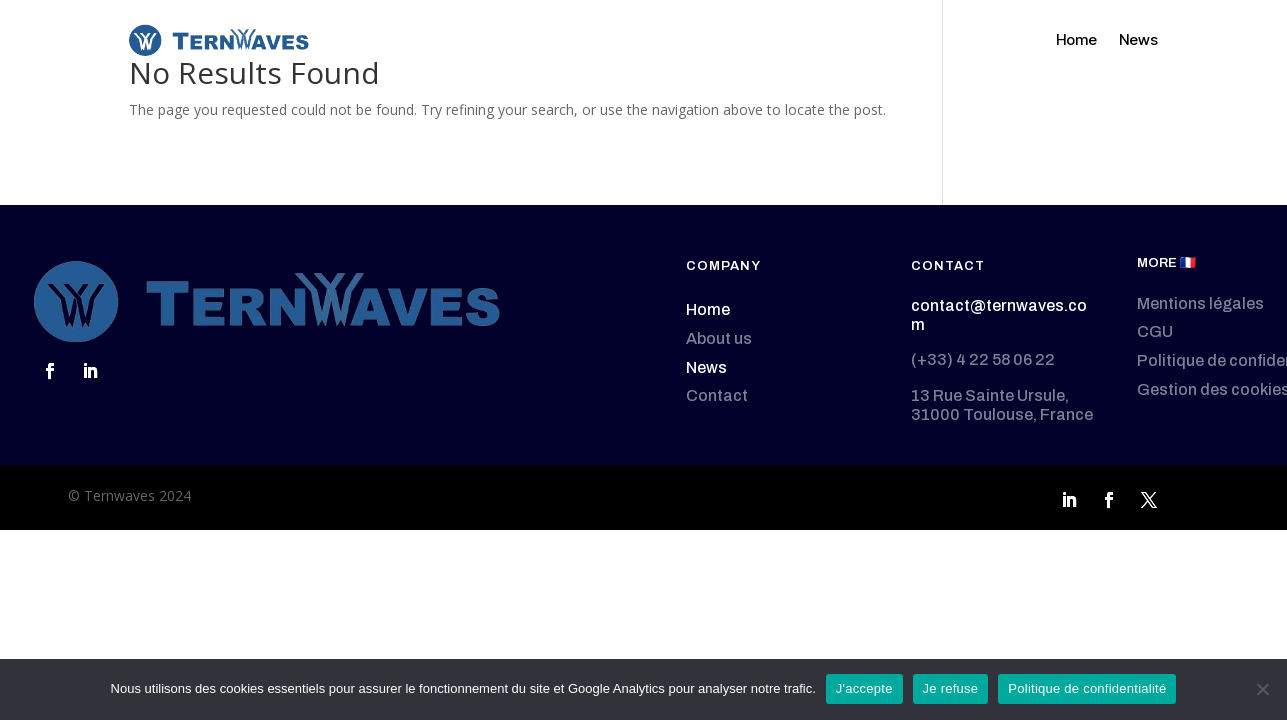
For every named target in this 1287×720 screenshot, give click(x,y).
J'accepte (864, 688)
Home (1076, 39)
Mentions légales (1200, 303)
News (1138, 39)
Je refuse (951, 688)
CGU (1155, 331)
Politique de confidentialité (1087, 688)
